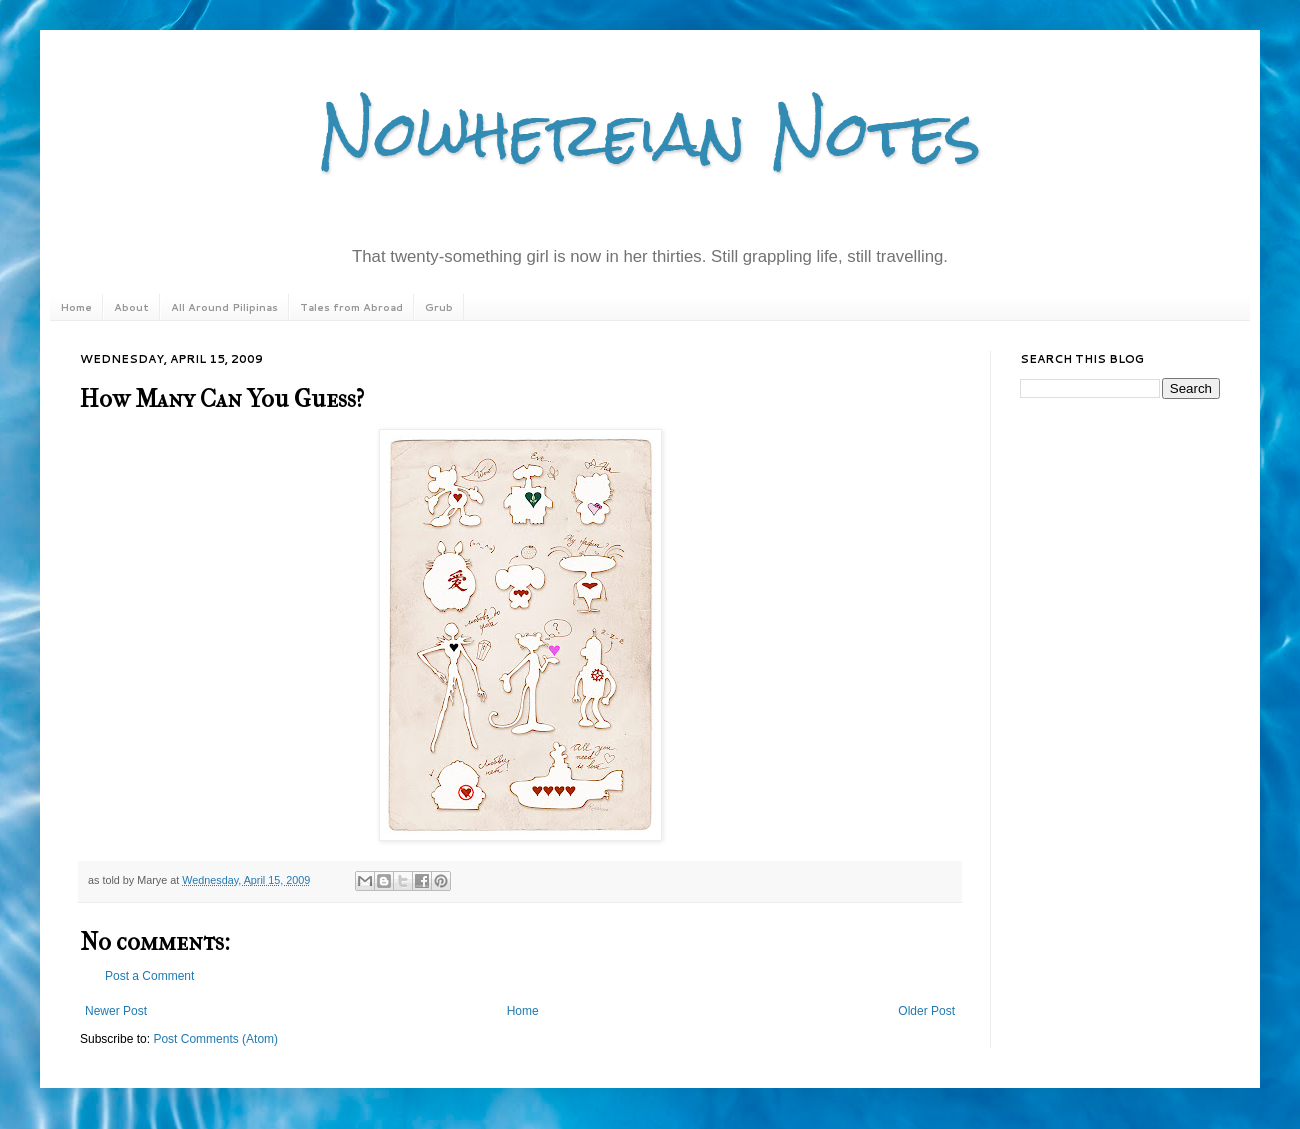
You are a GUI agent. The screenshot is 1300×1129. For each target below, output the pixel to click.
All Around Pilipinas (224, 307)
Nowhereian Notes (650, 133)
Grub (439, 307)
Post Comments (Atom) (215, 1039)
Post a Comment (149, 976)
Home (76, 307)
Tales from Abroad (351, 307)
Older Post (926, 1011)
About (131, 307)
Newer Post (116, 1011)
